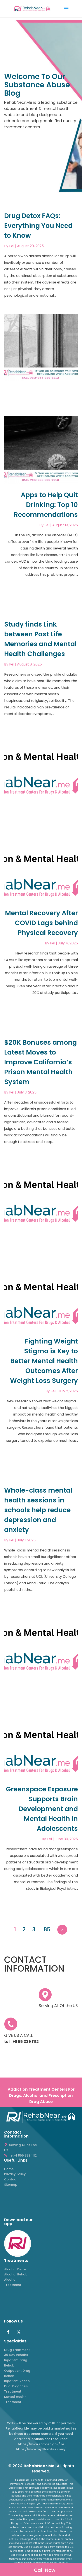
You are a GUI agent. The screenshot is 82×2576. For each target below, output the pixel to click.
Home (9, 2169)
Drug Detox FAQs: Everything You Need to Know (38, 225)
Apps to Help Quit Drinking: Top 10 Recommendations (46, 504)
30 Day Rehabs (16, 2355)
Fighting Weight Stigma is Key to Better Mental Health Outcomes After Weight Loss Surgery (44, 1361)
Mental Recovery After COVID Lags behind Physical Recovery (41, 923)
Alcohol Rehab (16, 2274)
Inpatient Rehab (17, 2381)
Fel (11, 245)
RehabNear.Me (39, 2466)
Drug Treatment (17, 2350)
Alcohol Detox (15, 2269)
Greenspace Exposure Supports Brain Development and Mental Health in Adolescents (42, 1809)
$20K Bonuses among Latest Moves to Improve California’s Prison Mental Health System (40, 1062)
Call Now (44, 2570)
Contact (10, 2179)
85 (47, 1929)
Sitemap (10, 2184)
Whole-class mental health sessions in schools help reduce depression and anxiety (38, 1510)
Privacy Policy (15, 2174)
